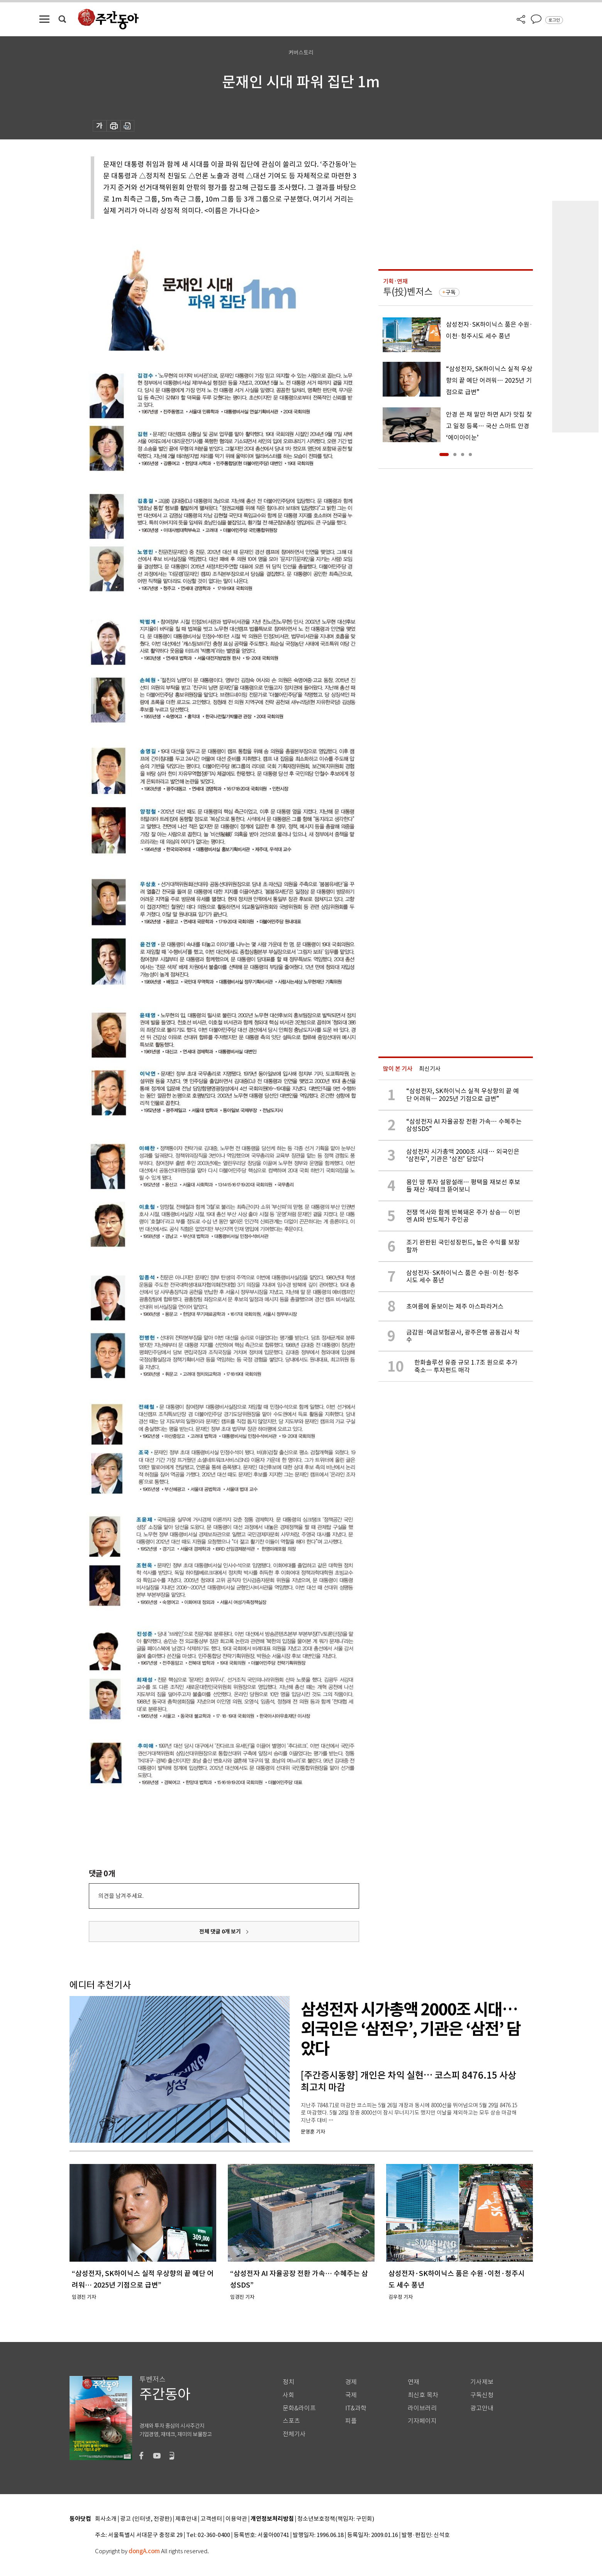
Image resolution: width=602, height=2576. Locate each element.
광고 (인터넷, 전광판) (146, 2519)
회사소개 (106, 2519)
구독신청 (481, 2395)
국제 (351, 2395)
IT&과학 (355, 2408)
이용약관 (236, 2519)
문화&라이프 (299, 2408)
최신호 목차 (423, 2395)
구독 (451, 292)
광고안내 (481, 2408)
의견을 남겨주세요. (121, 1895)
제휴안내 (186, 2519)
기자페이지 (422, 2421)
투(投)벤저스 (407, 292)
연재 (413, 2382)
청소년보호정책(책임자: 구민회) (335, 2519)
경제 (351, 2382)
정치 (288, 2382)
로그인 (554, 20)
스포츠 (291, 2421)
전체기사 (294, 2434)
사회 (288, 2395)
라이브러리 (422, 2408)
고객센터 (211, 2519)
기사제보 (481, 2382)
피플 (351, 2421)
